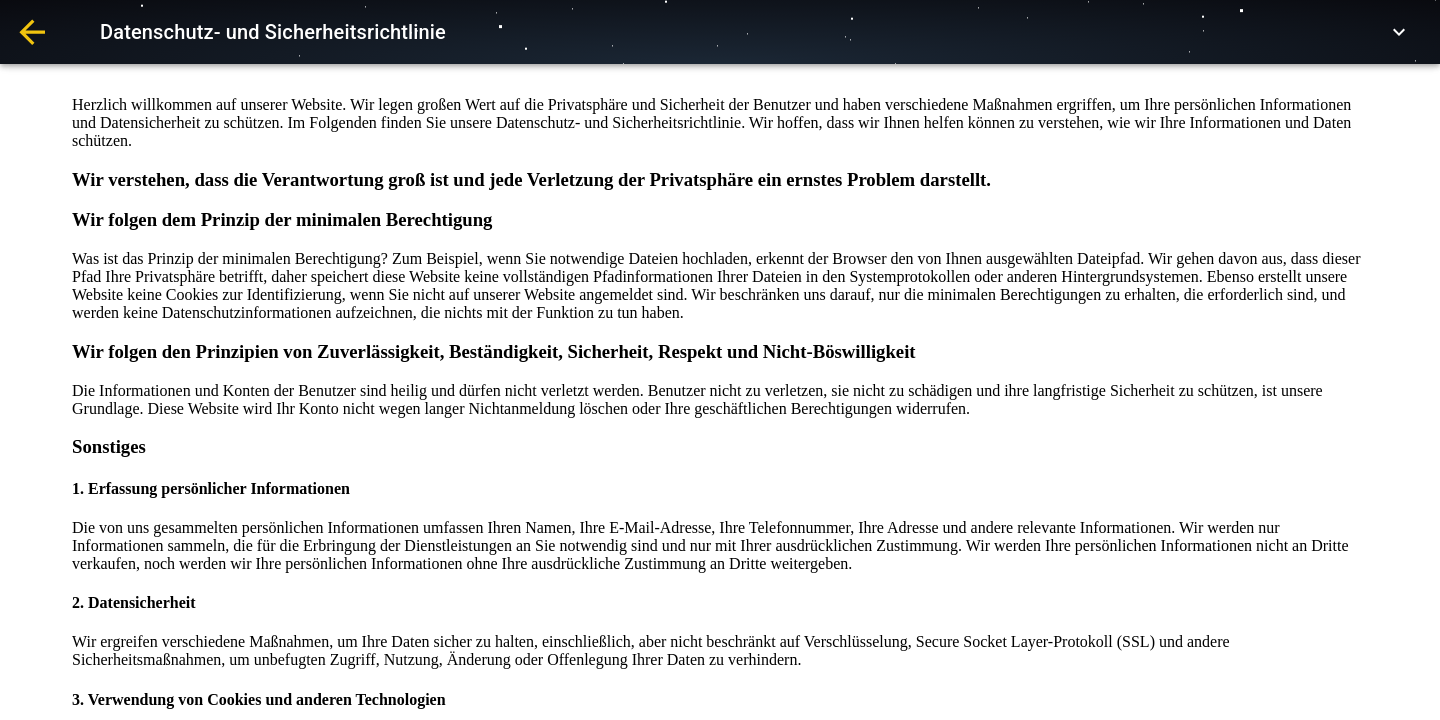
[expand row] (1399, 32)
